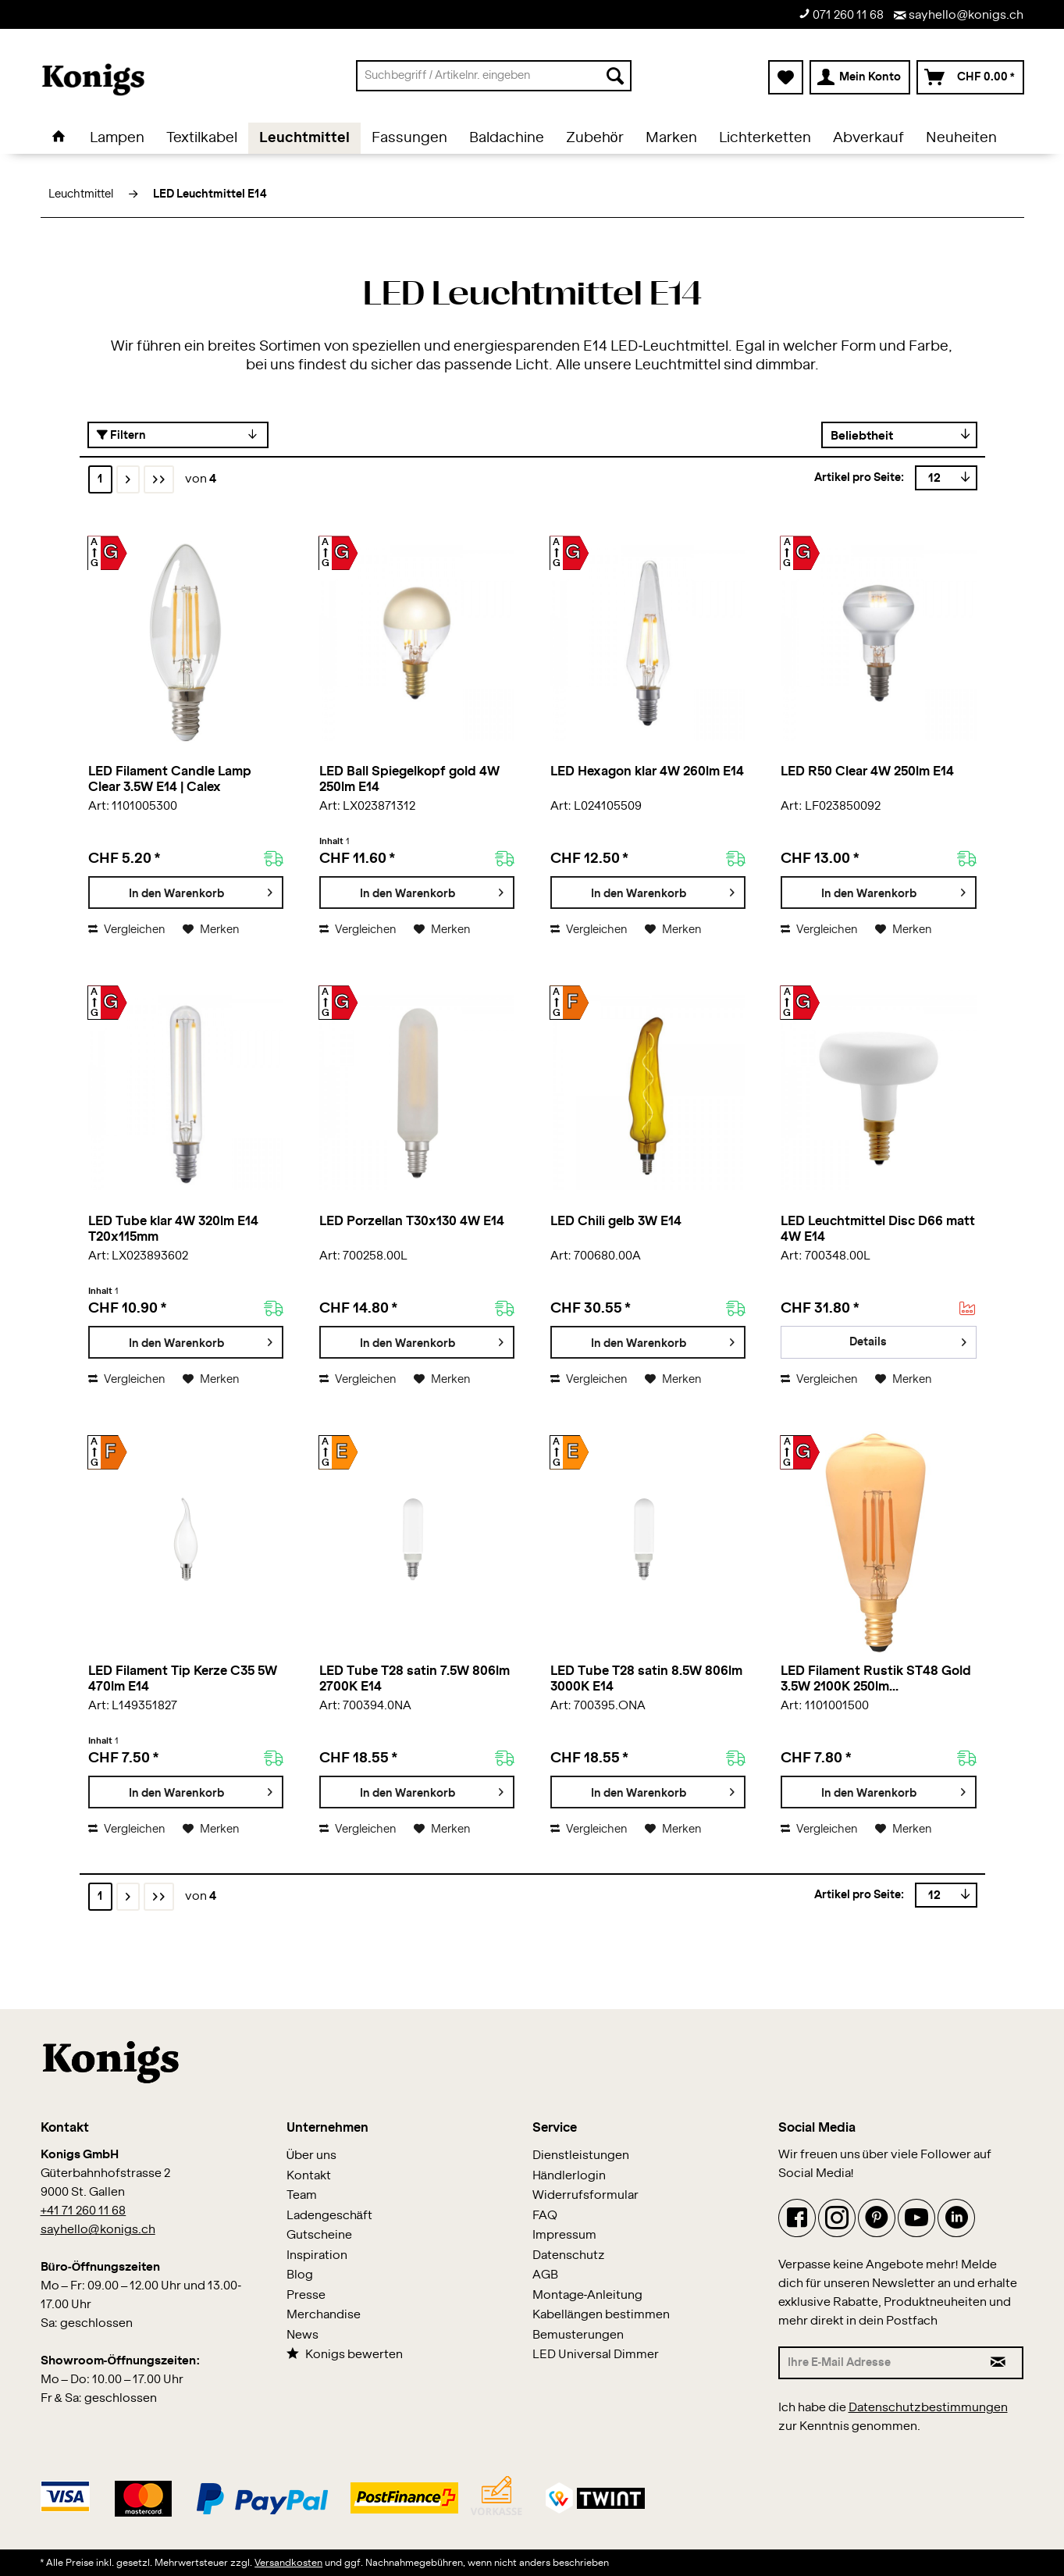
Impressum (564, 2235)
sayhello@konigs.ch (958, 15)
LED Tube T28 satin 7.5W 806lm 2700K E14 (414, 1679)
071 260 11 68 (841, 14)
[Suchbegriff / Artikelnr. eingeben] (494, 75)
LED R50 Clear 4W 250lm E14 (867, 771)
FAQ (544, 2215)
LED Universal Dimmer (595, 2354)
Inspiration (316, 2255)
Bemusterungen (578, 2335)
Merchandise (323, 2315)
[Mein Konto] (860, 77)
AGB (545, 2275)
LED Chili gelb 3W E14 (615, 1221)
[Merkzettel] (785, 77)
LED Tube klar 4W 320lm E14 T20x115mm (173, 1229)
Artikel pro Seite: (859, 477)
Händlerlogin (569, 2176)
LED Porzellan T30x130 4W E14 (411, 1221)
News (302, 2335)
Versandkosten (288, 2562)
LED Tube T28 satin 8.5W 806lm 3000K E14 (646, 1679)
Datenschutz (568, 2255)
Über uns (311, 2155)
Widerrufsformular (585, 2195)
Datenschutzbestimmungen (928, 2408)
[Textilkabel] (201, 138)
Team (301, 2195)
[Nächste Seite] (128, 479)
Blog (299, 2275)
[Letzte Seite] (159, 479)
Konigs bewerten (344, 2353)
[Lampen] (117, 138)
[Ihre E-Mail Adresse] (876, 2362)
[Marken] (671, 138)
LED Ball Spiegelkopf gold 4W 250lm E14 (409, 779)
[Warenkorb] (969, 77)
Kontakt (308, 2176)
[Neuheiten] (961, 138)
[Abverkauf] (868, 138)
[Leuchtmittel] (304, 138)
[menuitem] (494, 75)
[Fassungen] (409, 138)
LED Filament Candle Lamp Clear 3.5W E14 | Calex (169, 779)
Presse (306, 2295)
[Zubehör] (595, 138)
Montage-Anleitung (587, 2295)
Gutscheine (319, 2235)
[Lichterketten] (765, 138)
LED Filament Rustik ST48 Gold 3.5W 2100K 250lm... (876, 1679)
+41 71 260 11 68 (83, 2211)
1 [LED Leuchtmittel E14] (100, 479)
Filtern (121, 435)
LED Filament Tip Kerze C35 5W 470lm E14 (182, 1679)
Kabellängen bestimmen (601, 2315)
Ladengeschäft (329, 2215)
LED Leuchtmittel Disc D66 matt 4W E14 (878, 1229)
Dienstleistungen (580, 2155)
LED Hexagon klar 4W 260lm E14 (647, 771)
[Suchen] (615, 75)
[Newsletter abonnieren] (998, 2362)
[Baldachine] (506, 138)
